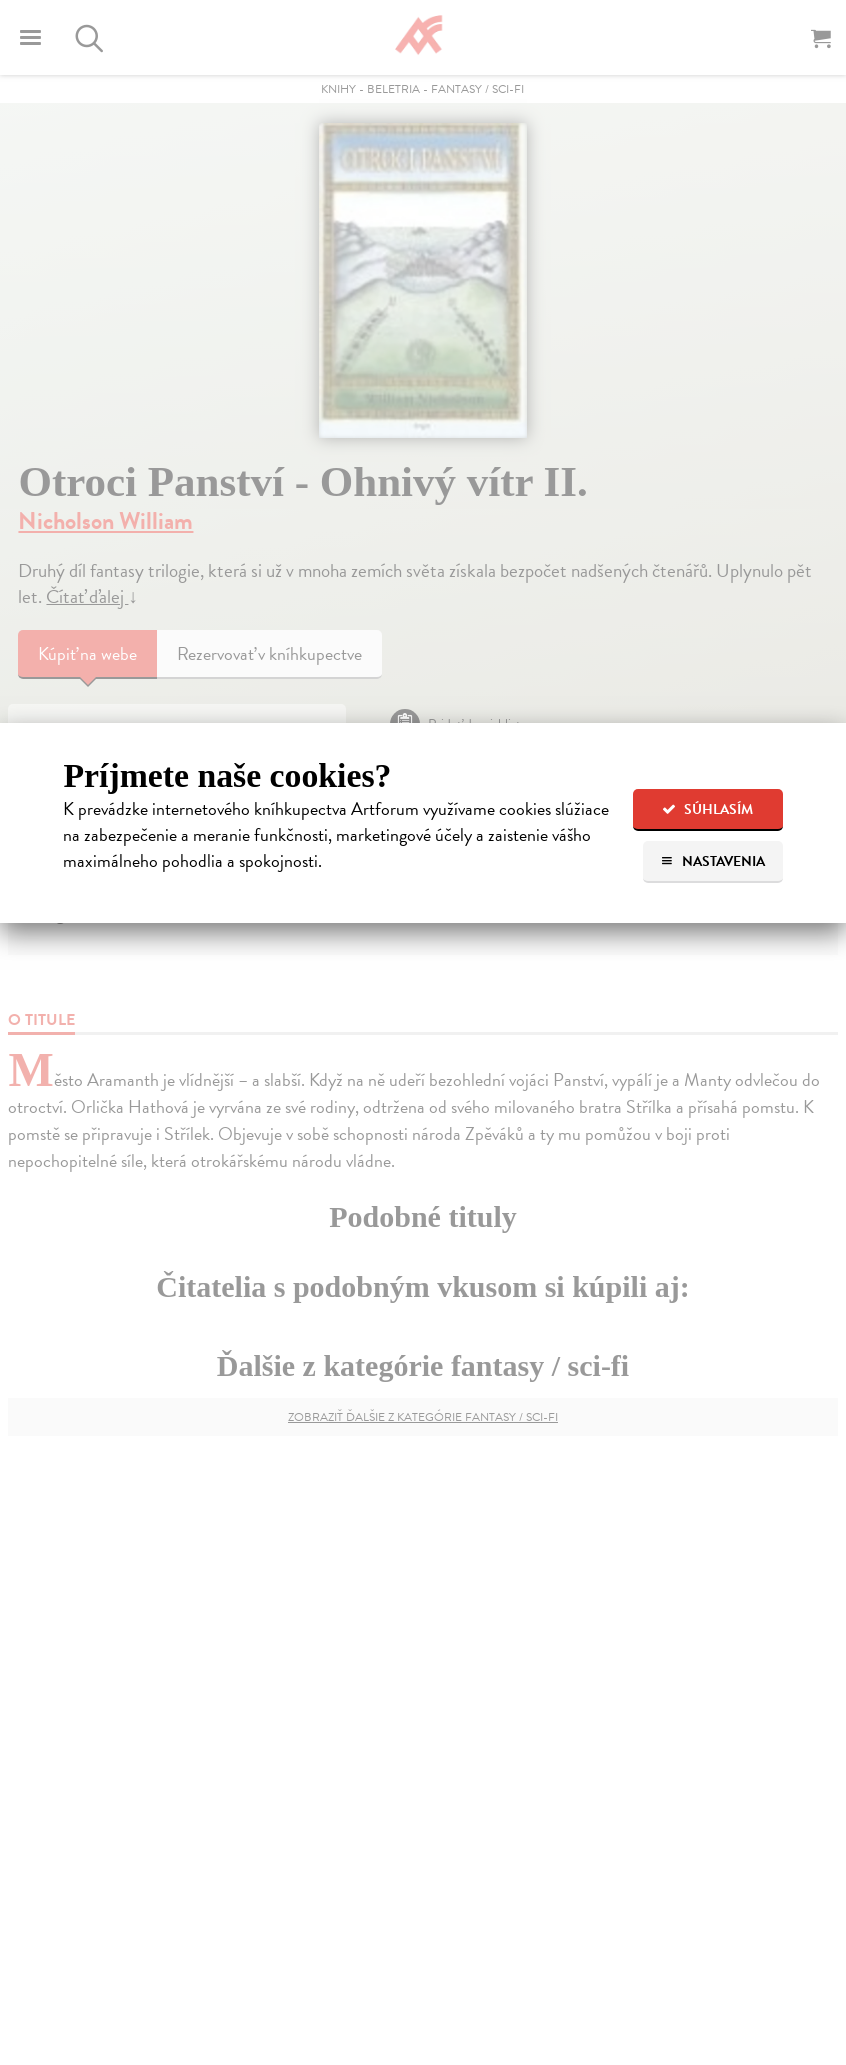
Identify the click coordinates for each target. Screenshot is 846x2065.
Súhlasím (707, 809)
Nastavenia (712, 861)
